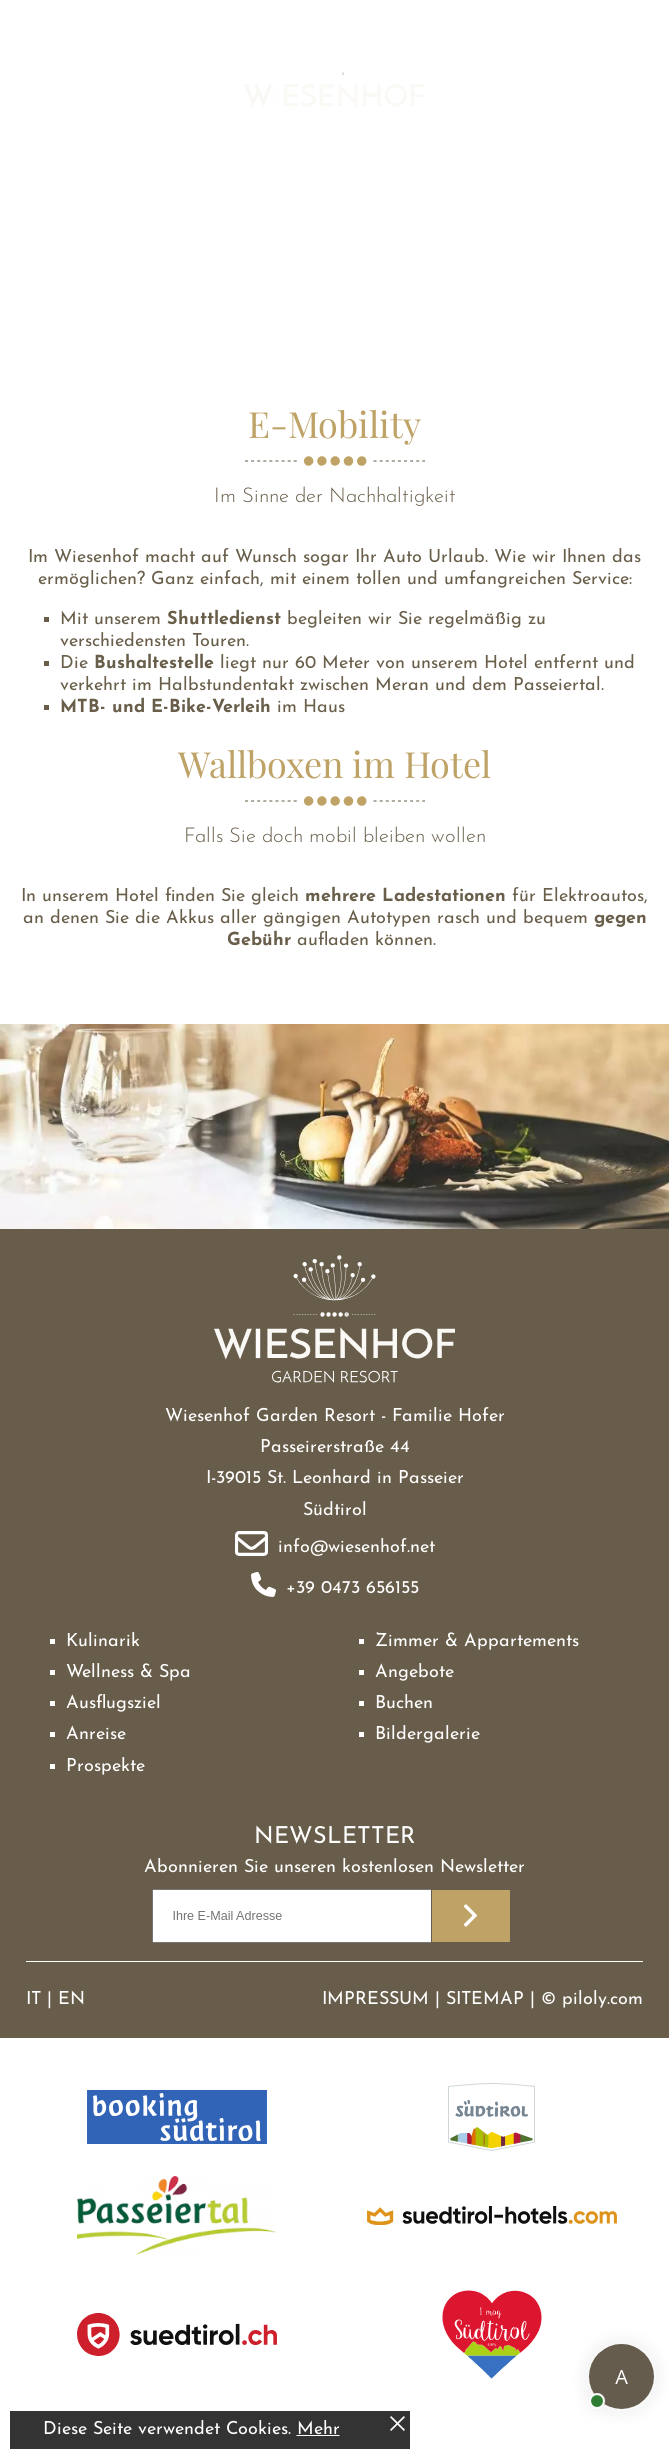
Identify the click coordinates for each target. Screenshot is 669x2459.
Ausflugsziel (113, 1703)
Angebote (414, 1672)
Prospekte (105, 1766)
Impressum (375, 1999)
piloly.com (602, 1999)
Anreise (96, 1734)
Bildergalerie (427, 1734)
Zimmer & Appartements (477, 1641)
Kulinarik (103, 1641)
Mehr (318, 2429)
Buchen (404, 1703)
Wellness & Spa (128, 1672)
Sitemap (485, 1999)
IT (33, 1999)
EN (71, 1999)
